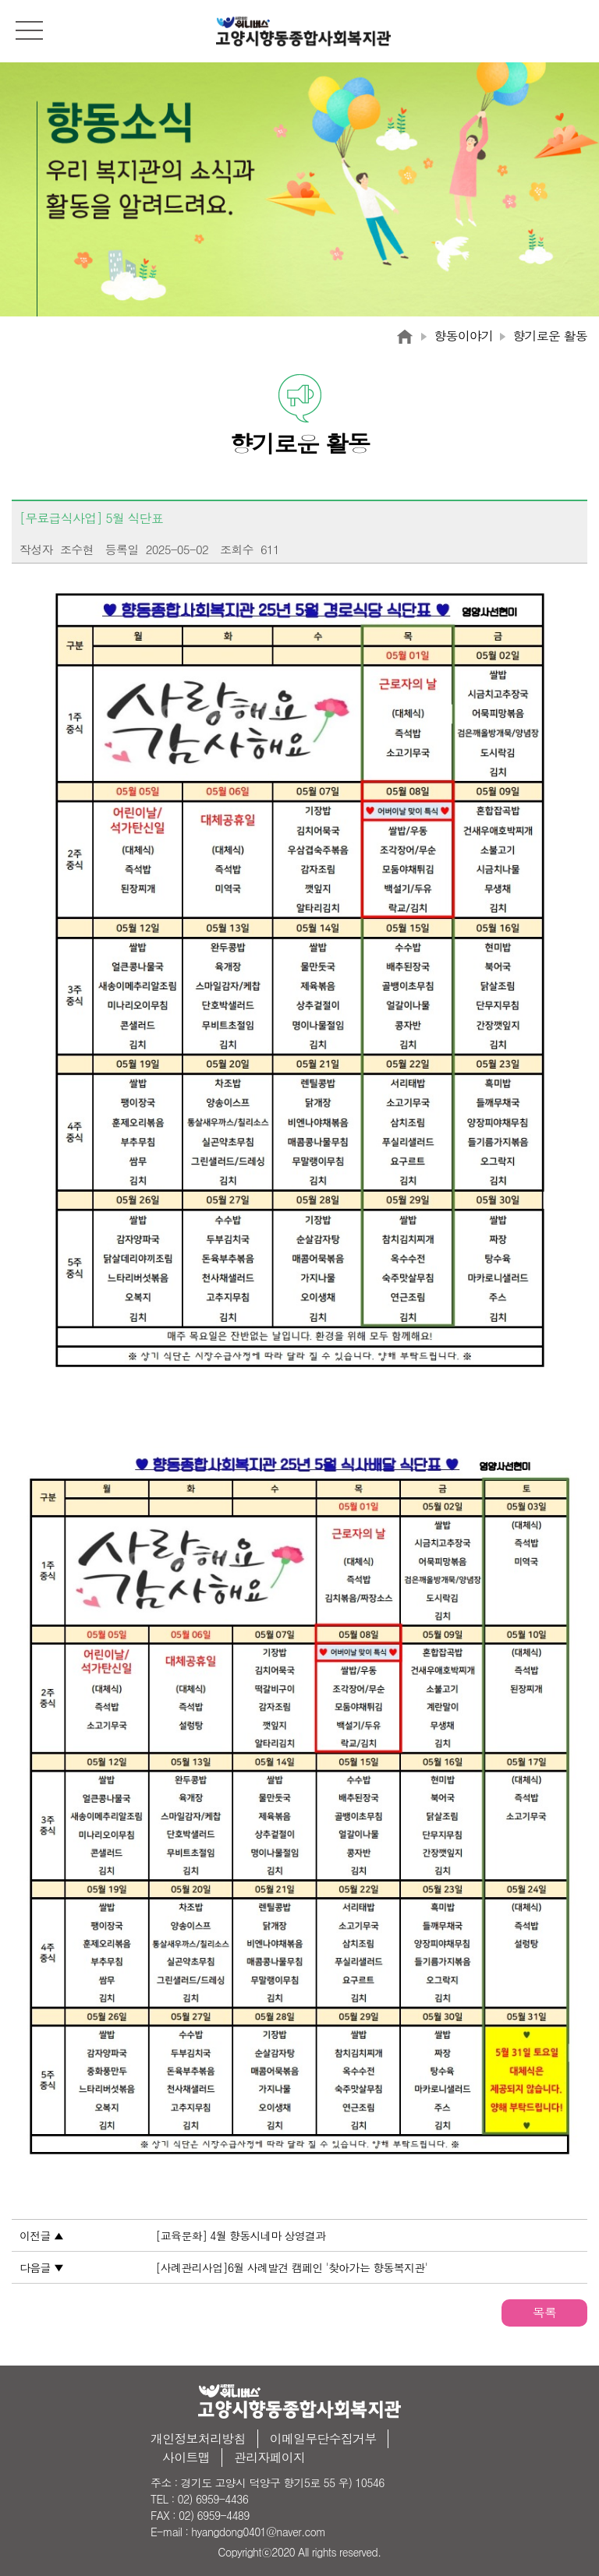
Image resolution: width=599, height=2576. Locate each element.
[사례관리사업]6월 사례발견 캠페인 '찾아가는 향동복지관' (292, 2267)
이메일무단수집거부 (323, 2438)
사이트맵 (186, 2457)
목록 (544, 2312)
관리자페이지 (269, 2457)
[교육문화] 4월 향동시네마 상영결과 (241, 2235)
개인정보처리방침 (198, 2438)
